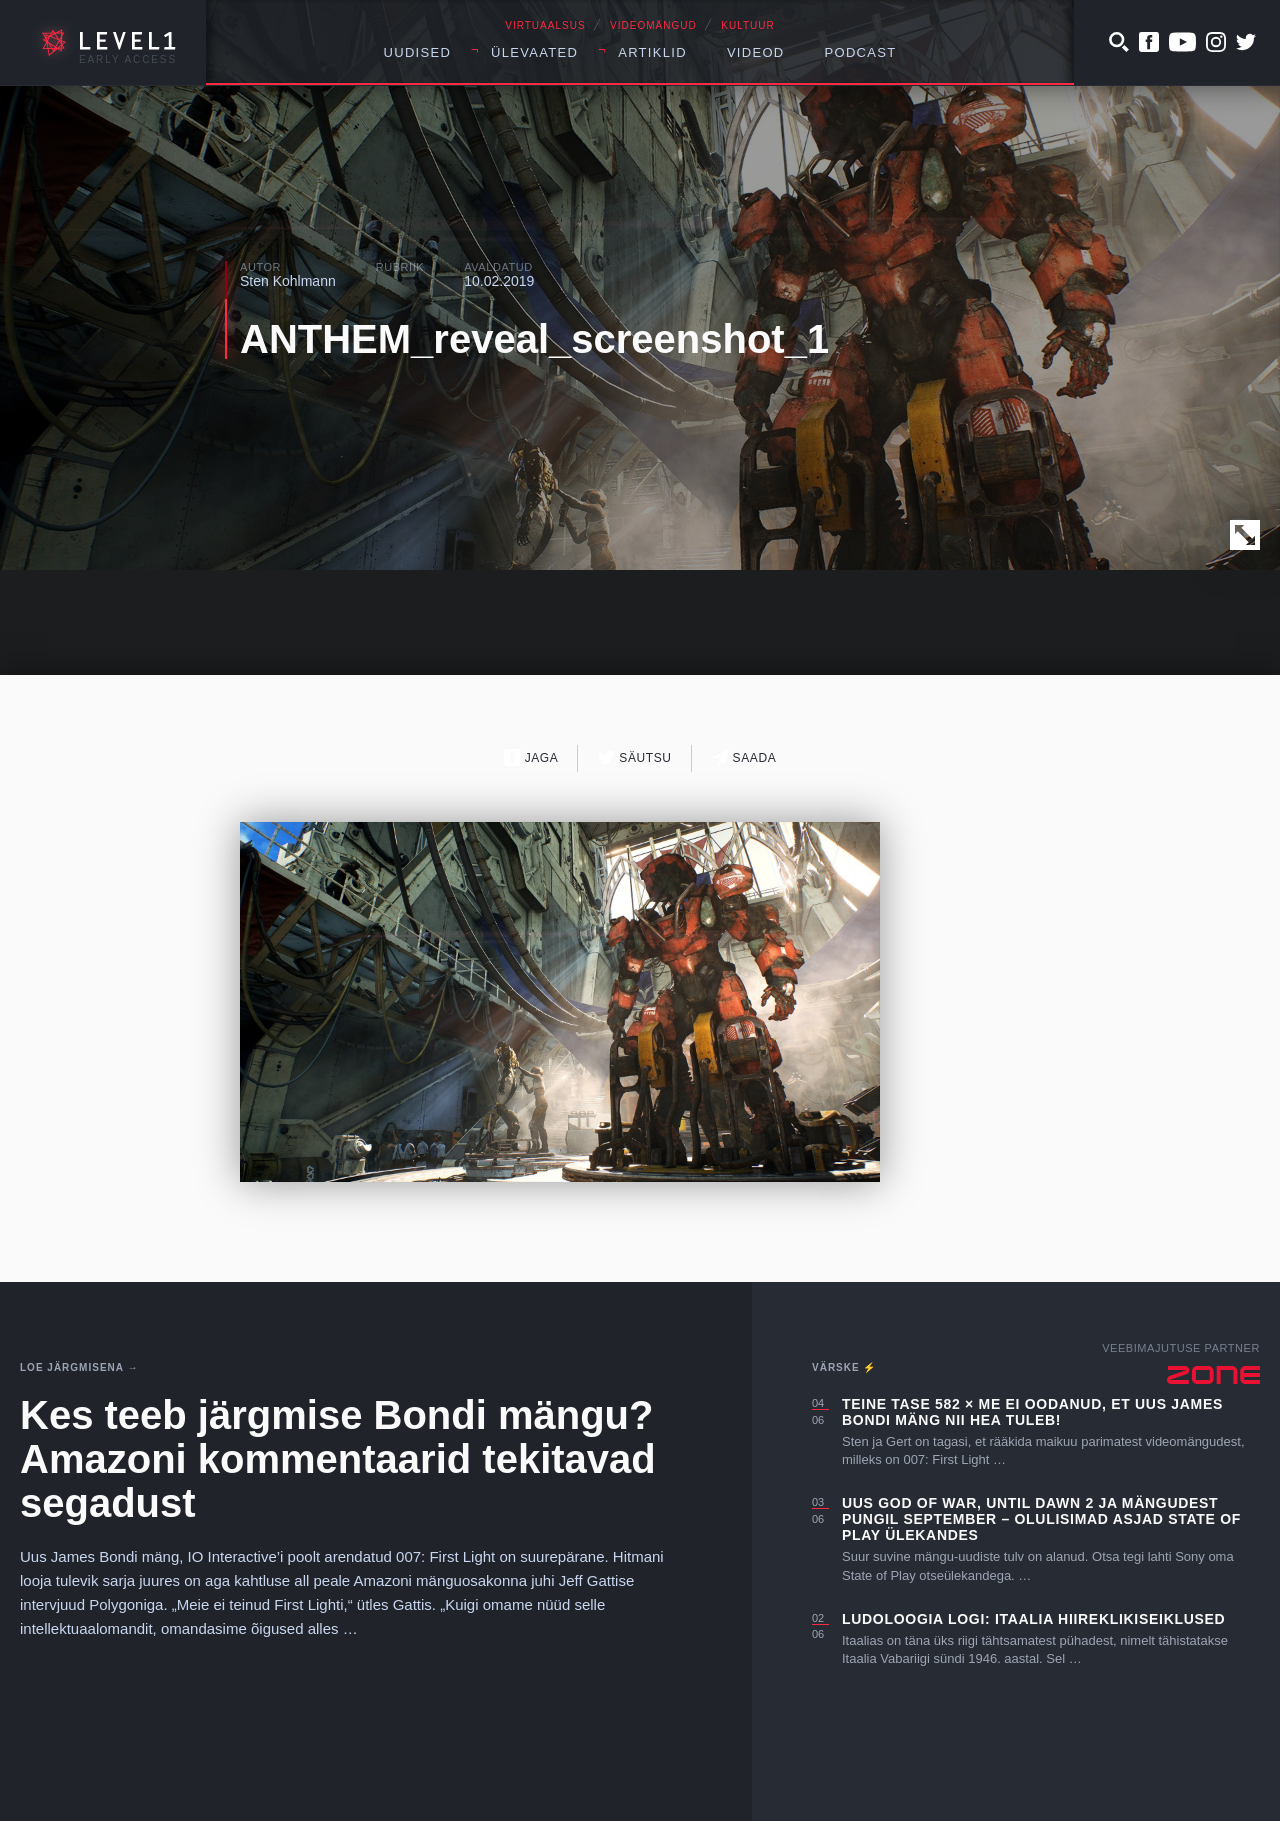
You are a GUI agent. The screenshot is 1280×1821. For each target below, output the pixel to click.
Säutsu (634, 757)
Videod (756, 52)
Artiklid (652, 52)
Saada (744, 757)
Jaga (531, 757)
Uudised (418, 52)
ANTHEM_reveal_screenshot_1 (534, 339)
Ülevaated (534, 52)
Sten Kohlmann (288, 281)
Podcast (861, 52)
